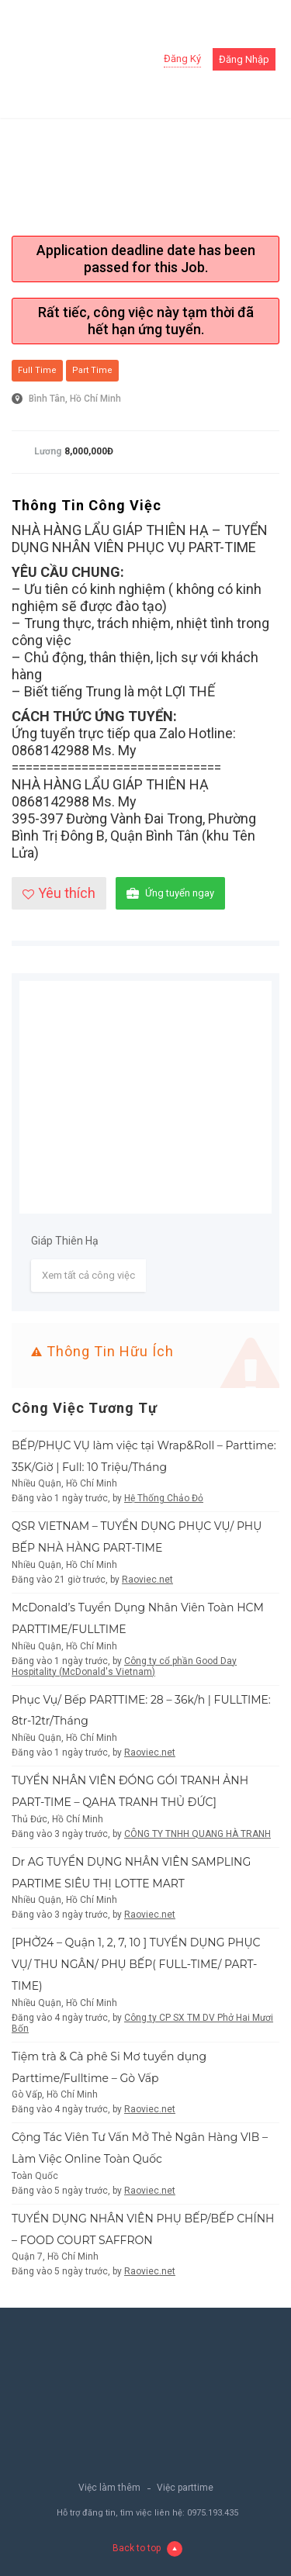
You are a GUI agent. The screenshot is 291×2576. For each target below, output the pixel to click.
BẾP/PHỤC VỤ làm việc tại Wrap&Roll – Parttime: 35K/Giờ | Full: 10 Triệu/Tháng (144, 1456)
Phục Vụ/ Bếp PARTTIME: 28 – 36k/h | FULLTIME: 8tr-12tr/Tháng (141, 1710)
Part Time (92, 370)
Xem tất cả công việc (88, 1275)
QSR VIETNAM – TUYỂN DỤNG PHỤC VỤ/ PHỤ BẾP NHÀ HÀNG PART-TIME (137, 1537)
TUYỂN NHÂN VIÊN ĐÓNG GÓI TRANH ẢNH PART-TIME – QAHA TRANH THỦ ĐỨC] (130, 1791)
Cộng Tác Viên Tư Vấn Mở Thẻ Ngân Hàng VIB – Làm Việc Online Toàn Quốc (140, 2148)
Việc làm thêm (109, 2487)
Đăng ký (182, 58)
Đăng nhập (244, 59)
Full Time (37, 370)
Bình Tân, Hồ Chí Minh (75, 398)
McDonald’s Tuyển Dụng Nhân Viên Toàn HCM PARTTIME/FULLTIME (138, 1618)
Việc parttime (185, 2487)
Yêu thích (59, 893)
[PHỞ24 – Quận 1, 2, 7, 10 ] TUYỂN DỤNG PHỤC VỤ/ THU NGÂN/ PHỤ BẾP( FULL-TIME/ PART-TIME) (136, 1964)
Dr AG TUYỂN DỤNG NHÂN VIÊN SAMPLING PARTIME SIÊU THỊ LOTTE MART (131, 1873)
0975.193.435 (212, 2513)
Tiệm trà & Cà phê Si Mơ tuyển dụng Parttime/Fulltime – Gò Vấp (109, 2067)
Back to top (147, 2549)
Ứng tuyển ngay (170, 893)
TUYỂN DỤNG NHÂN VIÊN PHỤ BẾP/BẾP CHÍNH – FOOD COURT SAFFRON (143, 2229)
